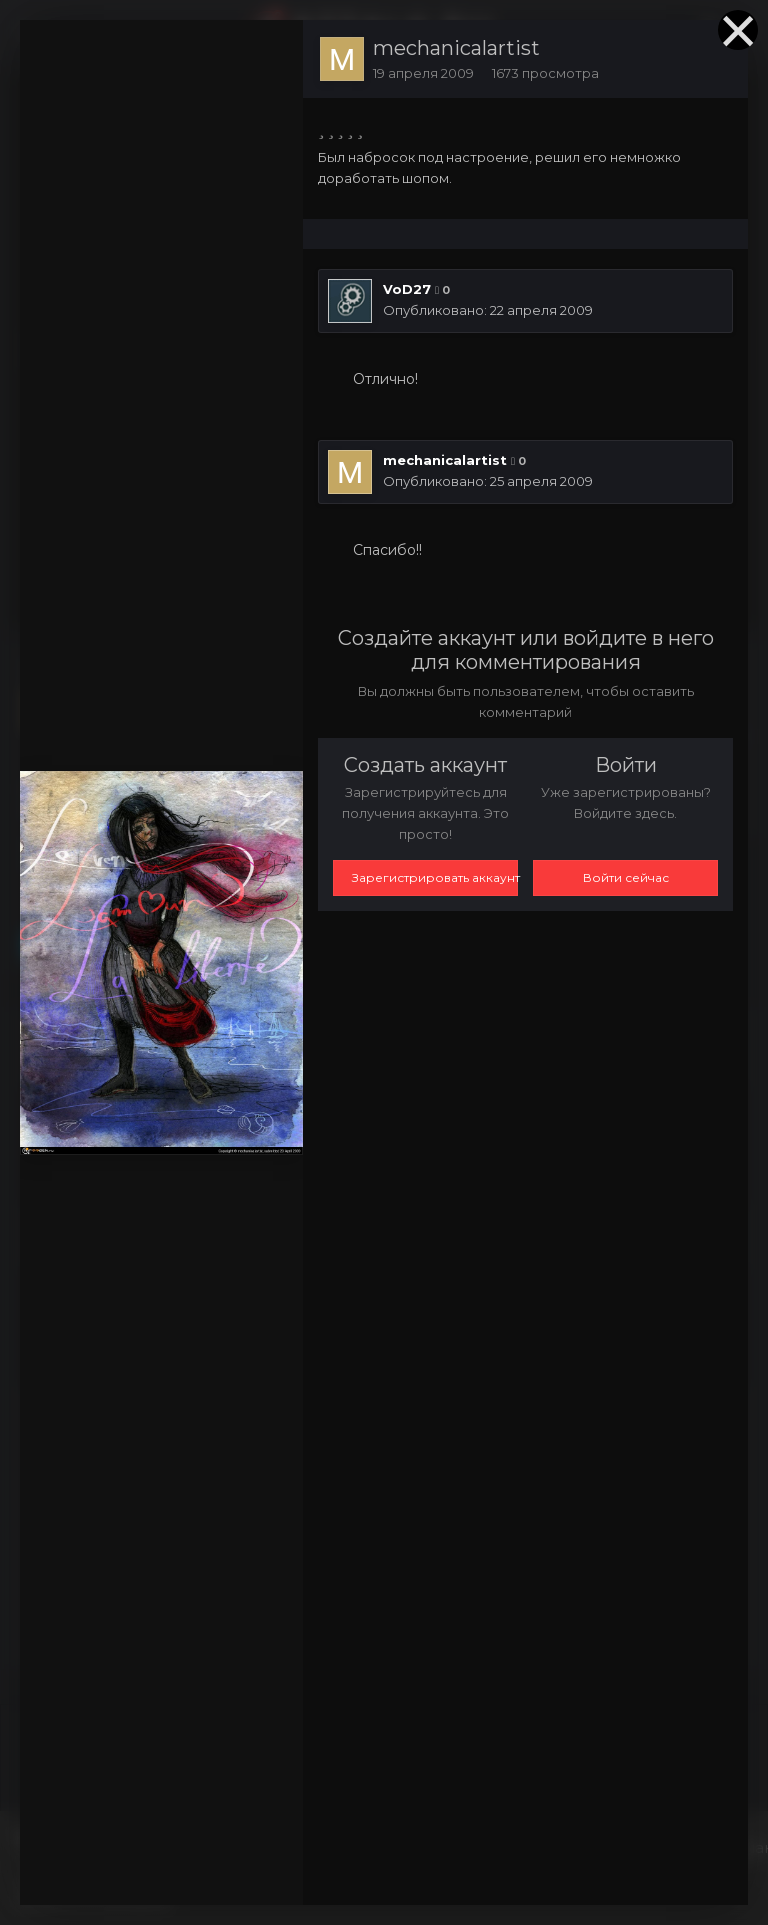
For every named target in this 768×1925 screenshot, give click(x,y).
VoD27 (407, 289)
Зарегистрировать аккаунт (435, 877)
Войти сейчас (626, 877)
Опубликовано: (488, 310)
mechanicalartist (456, 48)
